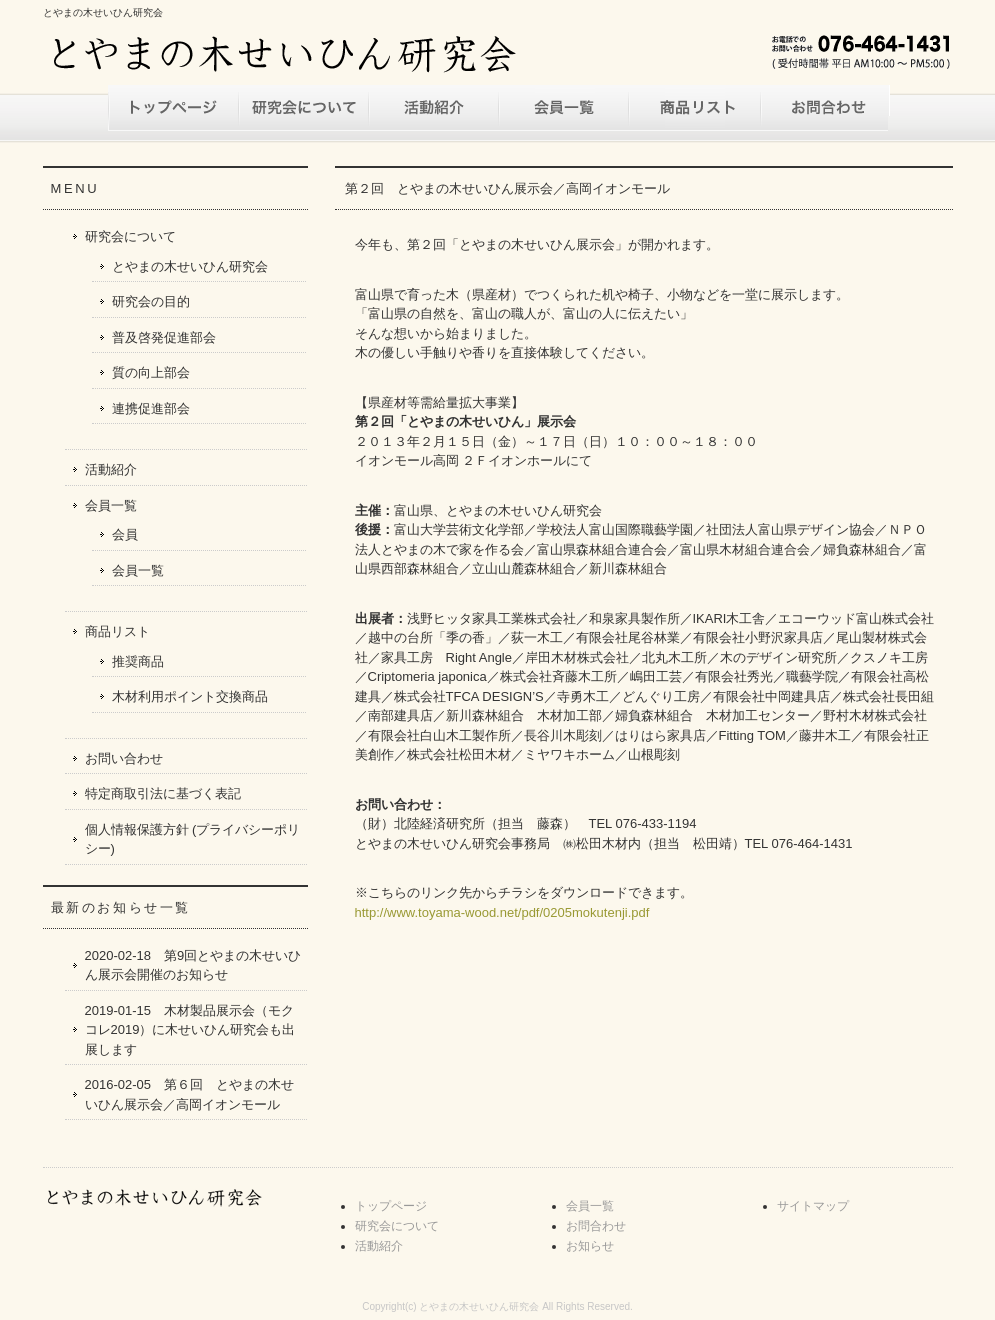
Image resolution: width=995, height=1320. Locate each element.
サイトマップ (813, 1206)
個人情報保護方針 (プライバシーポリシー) (193, 839)
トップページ (173, 108)
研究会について (303, 108)
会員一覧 (563, 108)
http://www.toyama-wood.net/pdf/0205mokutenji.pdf (502, 912)
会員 (125, 534)
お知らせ (590, 1246)
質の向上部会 (151, 372)
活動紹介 (433, 108)
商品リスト (693, 108)
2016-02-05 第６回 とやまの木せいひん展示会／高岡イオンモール (190, 1094)
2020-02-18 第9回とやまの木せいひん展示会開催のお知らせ (193, 965)
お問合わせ (596, 1226)
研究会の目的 (151, 301)
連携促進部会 (151, 408)
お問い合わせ (823, 108)
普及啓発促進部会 (164, 337)
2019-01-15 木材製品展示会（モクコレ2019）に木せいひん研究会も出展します (190, 1030)
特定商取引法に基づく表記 (163, 793)
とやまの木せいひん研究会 (190, 266)
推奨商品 (138, 661)
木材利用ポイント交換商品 (190, 696)
